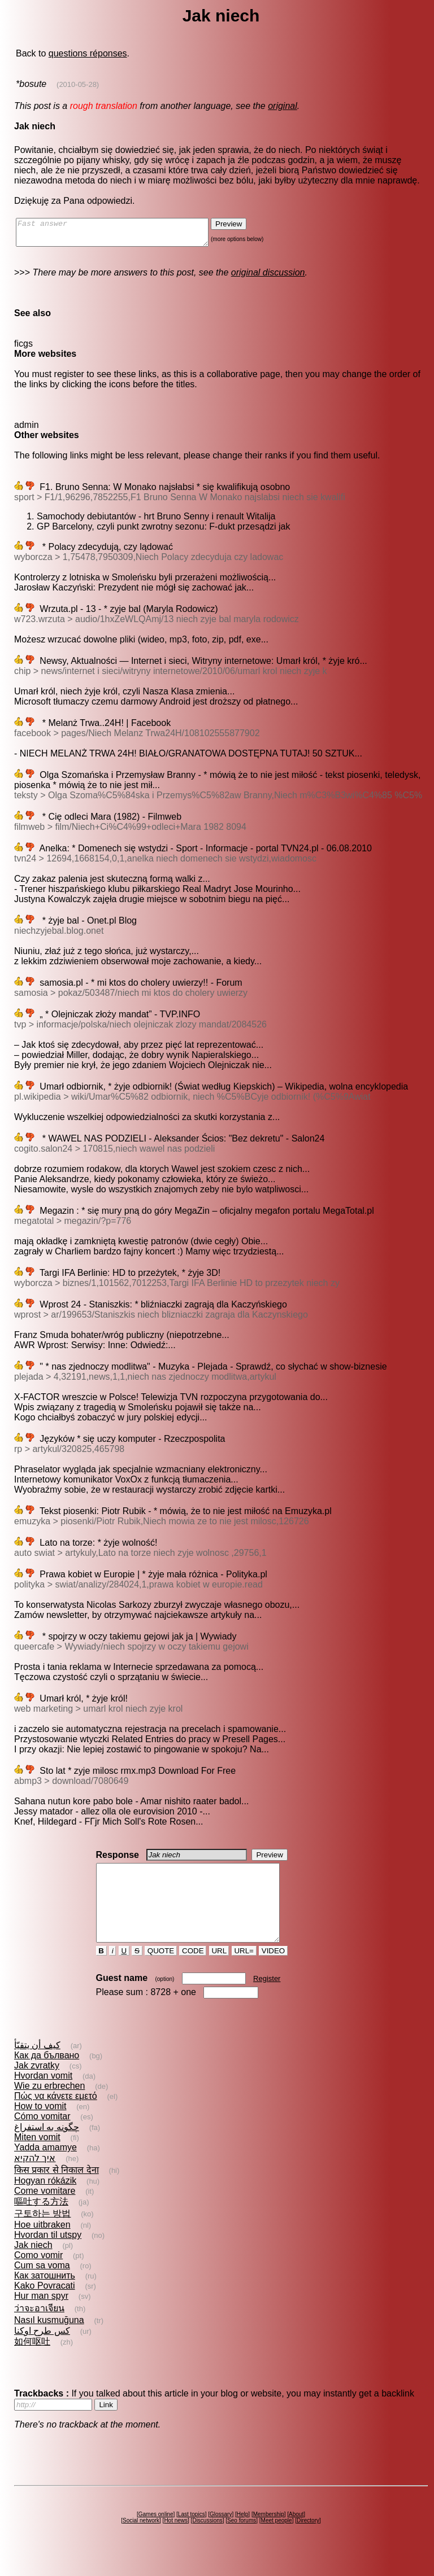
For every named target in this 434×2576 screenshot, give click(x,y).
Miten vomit (37, 2157)
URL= (244, 1971)
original (282, 106)
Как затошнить (44, 2296)
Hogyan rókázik (45, 2201)
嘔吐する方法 (41, 2222)
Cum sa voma (42, 2285)
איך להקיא (34, 2178)
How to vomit (40, 2126)
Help (243, 2534)
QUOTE (160, 1971)
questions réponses (88, 53)
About (296, 2534)
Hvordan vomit (43, 2096)
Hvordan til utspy (47, 2255)
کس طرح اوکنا (42, 2351)
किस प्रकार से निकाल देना (56, 2190)
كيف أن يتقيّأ (37, 2065)
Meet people (276, 2541)
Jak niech (33, 2265)
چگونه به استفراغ (46, 2147)
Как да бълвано (46, 2075)
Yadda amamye (45, 2167)
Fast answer (123, 235)
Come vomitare (44, 2211)
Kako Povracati (44, 2306)
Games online (155, 2534)
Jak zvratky (36, 2085)
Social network (141, 2541)
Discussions (207, 2541)
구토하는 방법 (42, 2233)
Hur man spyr (41, 2316)
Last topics (191, 2534)
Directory (308, 2541)
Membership (268, 2534)
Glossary (221, 2534)
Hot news (176, 2541)
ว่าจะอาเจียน (39, 2328)
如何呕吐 (32, 2362)
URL (219, 1971)
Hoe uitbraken (42, 2245)
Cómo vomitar (42, 2136)
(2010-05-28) (78, 84)
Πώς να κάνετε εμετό (55, 2116)
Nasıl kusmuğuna (49, 2340)
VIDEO (273, 1971)
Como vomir (38, 2275)
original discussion (268, 277)
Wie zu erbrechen (49, 2106)
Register (266, 1999)
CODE (193, 1971)
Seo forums (241, 2541)
